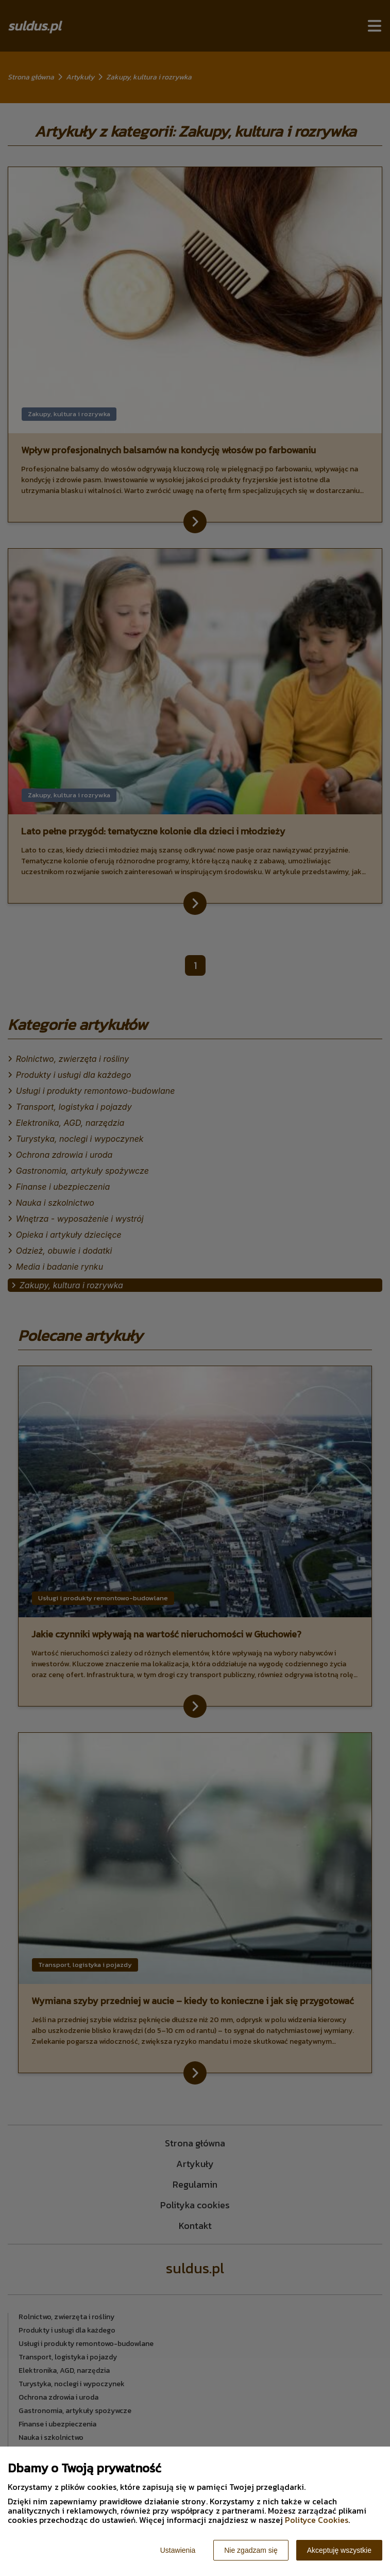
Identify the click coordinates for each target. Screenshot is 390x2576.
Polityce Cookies (316, 2520)
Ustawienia (177, 2550)
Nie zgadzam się (251, 2550)
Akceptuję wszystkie (339, 2550)
